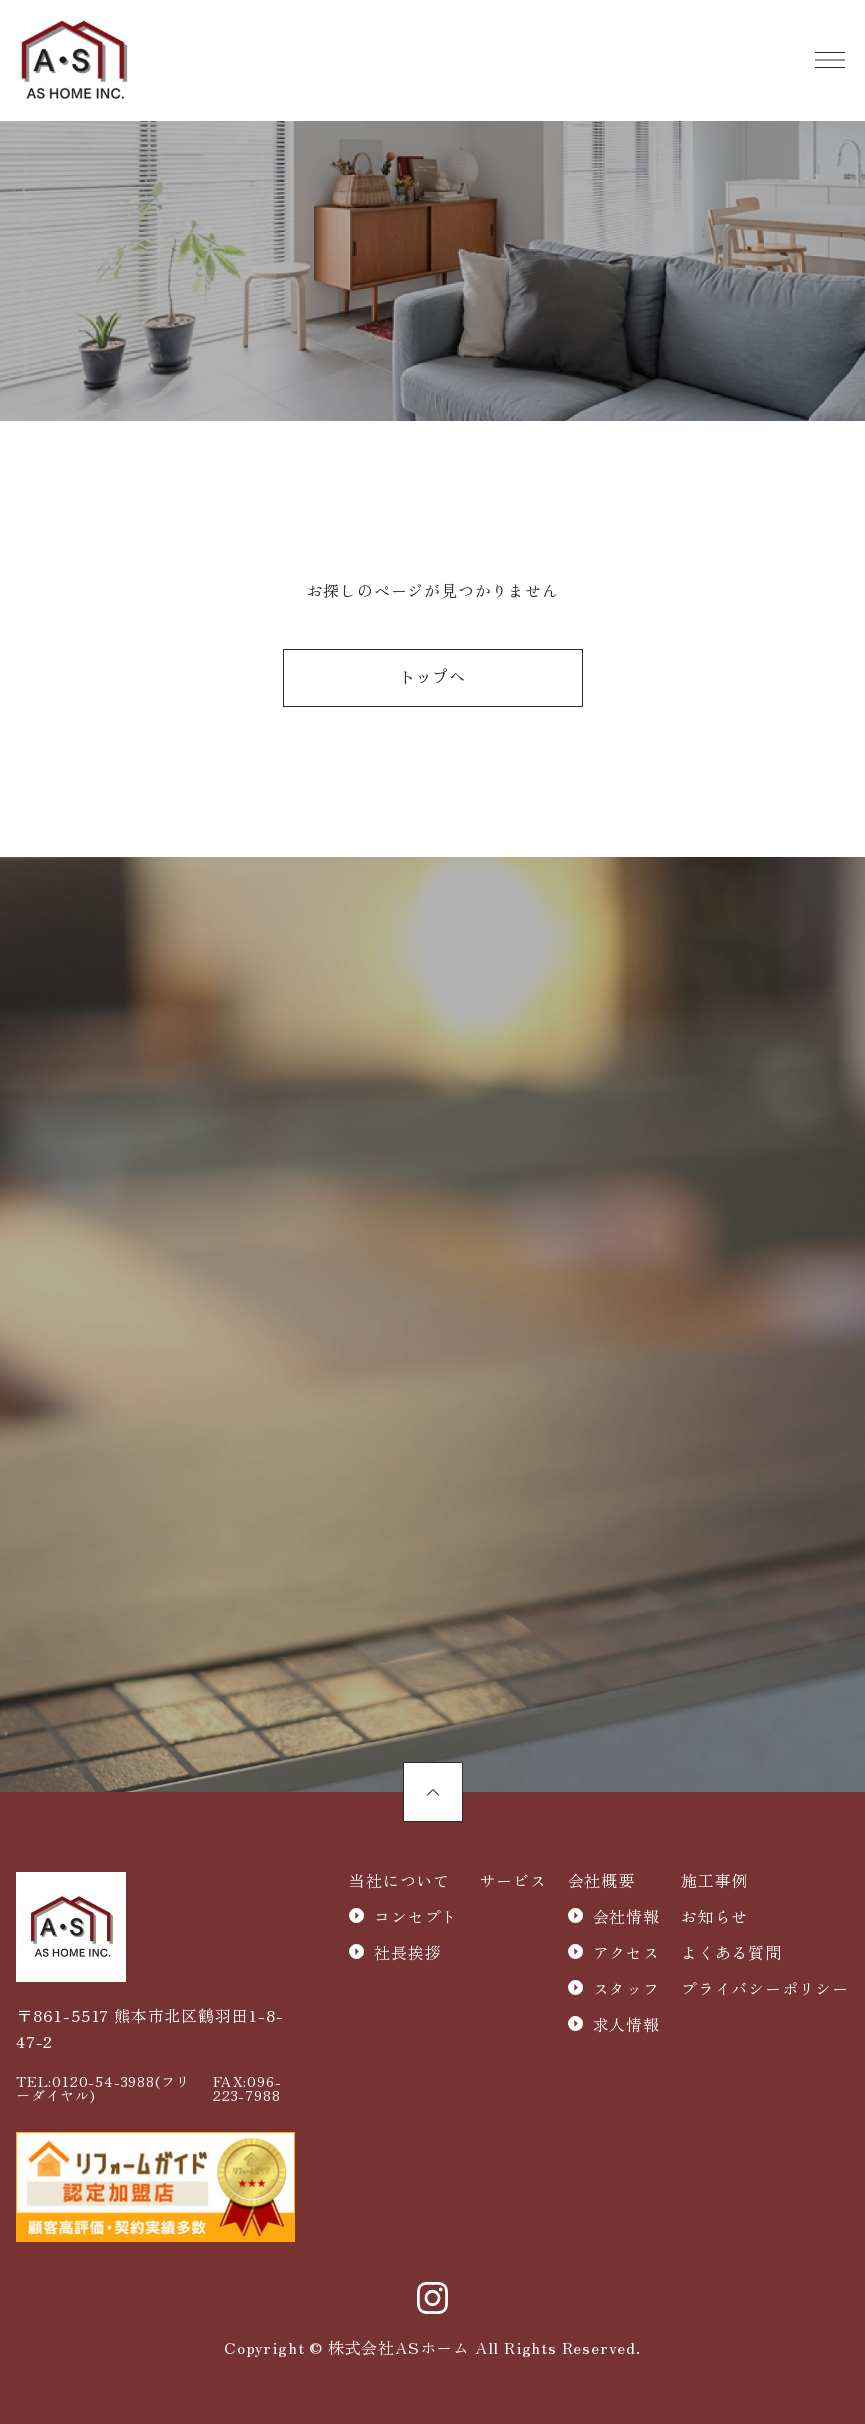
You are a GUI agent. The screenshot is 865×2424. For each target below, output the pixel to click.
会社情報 (626, 1916)
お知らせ (714, 1916)
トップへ (432, 678)
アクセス (626, 1952)
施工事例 (714, 1880)
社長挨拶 (407, 1952)
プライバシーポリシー (765, 1988)
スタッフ (626, 1988)
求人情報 (626, 2024)
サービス (512, 1880)
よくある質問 (731, 1952)
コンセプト (416, 1916)
